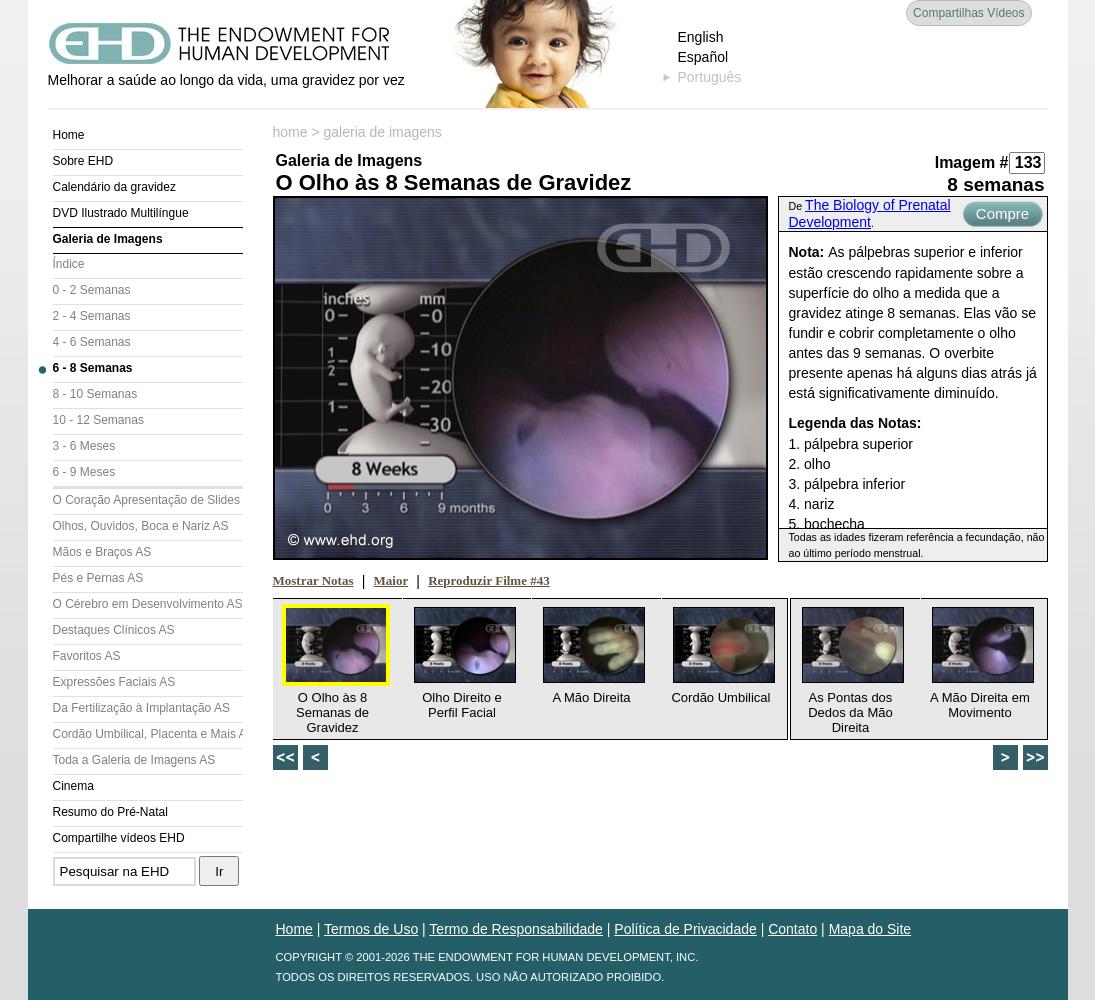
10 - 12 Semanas (98, 420)
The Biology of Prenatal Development (870, 213)
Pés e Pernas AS (98, 578)
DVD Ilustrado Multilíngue (121, 213)
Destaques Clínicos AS (114, 630)
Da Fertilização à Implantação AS (141, 708)
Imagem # (972, 162)
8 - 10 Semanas (95, 394)
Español (703, 57)
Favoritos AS (87, 656)
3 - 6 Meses (84, 446)
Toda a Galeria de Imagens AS (134, 760)
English (701, 37)
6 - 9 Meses (84, 472)
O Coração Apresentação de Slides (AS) (148, 500)
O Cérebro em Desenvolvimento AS (148, 604)
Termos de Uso (371, 929)
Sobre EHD (83, 161)
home (290, 132)
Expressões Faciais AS (114, 682)
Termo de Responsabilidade (516, 929)
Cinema (73, 786)
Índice (69, 264)
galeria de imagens (383, 132)
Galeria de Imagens (108, 239)
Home (69, 135)
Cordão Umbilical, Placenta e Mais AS (148, 734)
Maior (391, 580)
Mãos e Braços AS (102, 552)
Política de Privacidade (685, 929)
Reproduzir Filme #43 (489, 580)
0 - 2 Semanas (92, 290)
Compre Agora (1002, 216)
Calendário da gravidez (114, 187)
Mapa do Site (870, 929)
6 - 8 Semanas (93, 368)
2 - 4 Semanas (92, 316)
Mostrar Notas (313, 580)
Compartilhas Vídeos (968, 13)
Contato (792, 929)
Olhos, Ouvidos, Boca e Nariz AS (141, 526)
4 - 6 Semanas (92, 342)
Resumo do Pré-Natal (110, 812)
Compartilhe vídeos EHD (119, 838)
